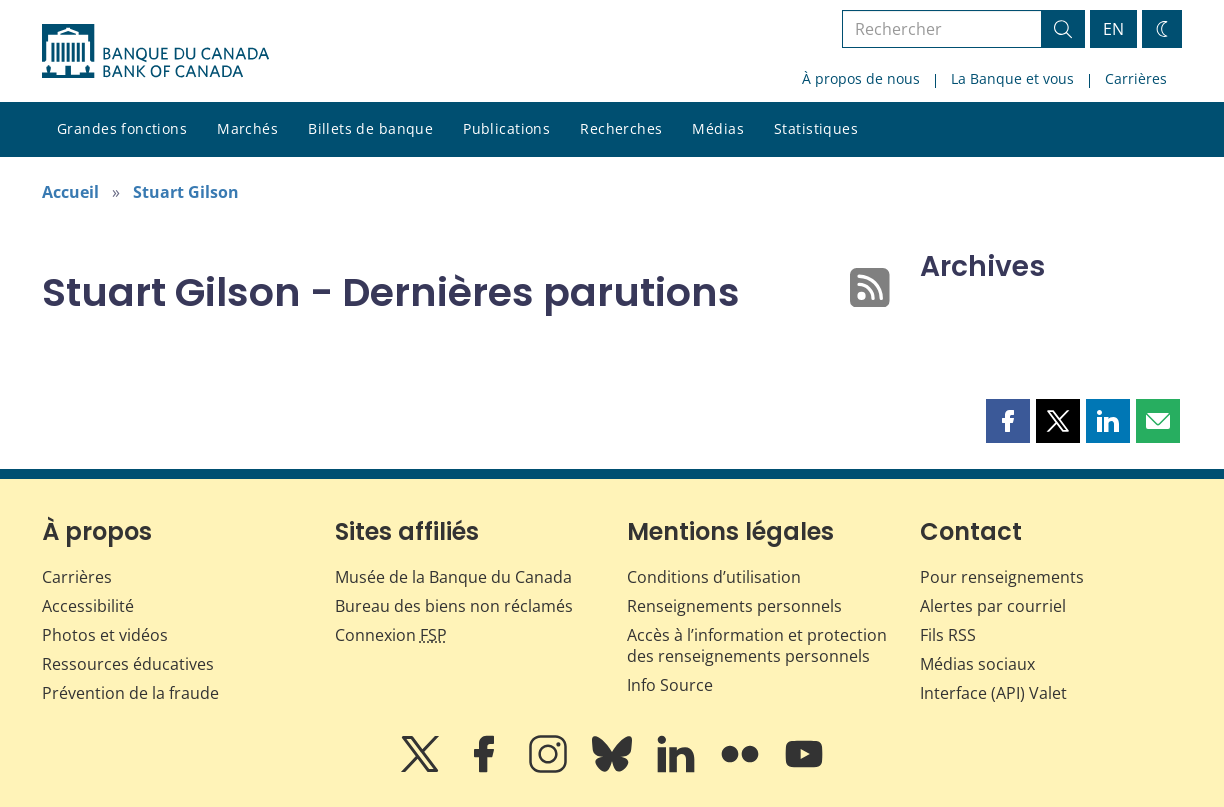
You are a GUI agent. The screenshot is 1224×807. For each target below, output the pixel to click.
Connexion (391, 635)
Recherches (621, 128)
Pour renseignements (1002, 577)
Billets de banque (370, 128)
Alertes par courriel (993, 606)
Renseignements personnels (734, 606)
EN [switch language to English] (1113, 29)
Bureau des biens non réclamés (454, 606)
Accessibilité (88, 606)
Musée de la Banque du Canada (453, 577)
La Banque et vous (1012, 78)
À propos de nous (861, 78)
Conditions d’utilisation (714, 577)
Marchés (247, 128)
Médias (718, 128)
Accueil (70, 192)
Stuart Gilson (186, 192)
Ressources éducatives (128, 664)
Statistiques (816, 128)
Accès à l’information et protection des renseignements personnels (757, 645)
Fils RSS (948, 635)
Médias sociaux (977, 664)
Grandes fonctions (122, 128)
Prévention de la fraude (130, 693)
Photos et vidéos (105, 635)
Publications (506, 128)
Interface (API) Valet (993, 693)
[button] (1008, 421)
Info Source (670, 685)
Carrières (1136, 78)
